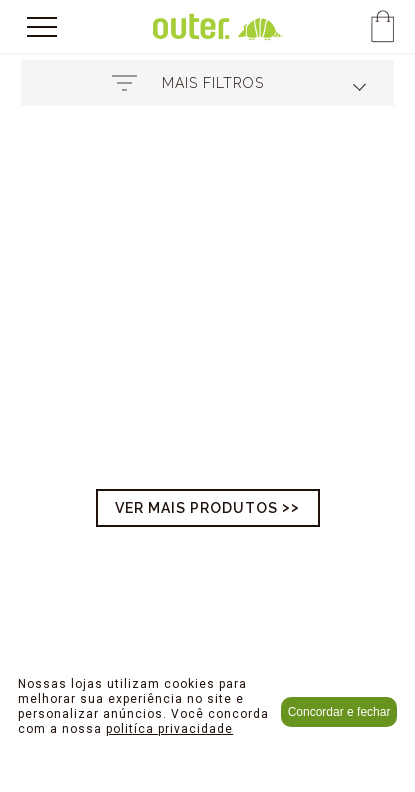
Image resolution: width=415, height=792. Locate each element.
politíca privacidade (169, 729)
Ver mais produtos (196, 508)
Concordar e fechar (339, 712)
